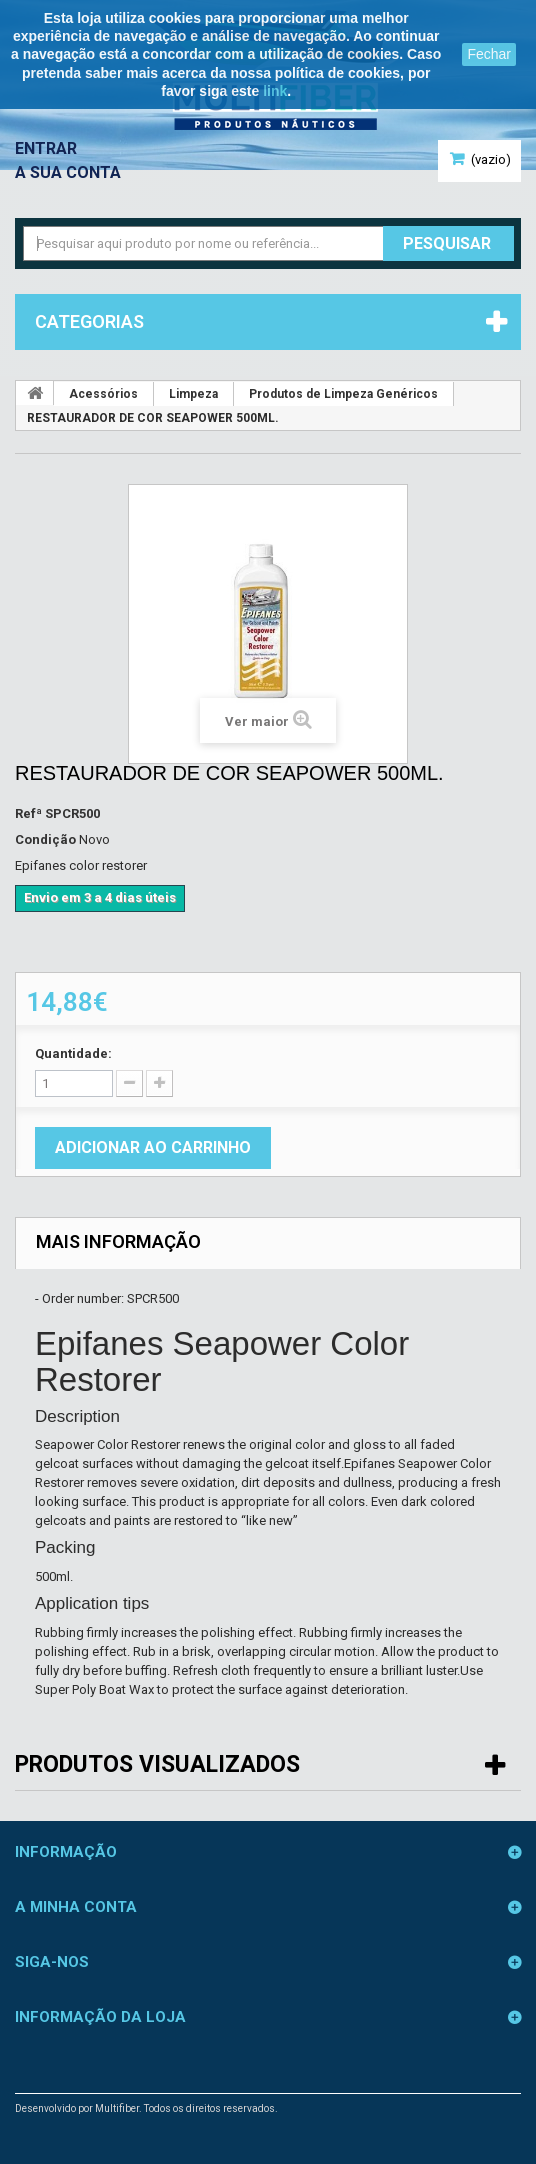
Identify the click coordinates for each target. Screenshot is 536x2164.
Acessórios (103, 394)
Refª (28, 813)
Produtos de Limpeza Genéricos (343, 394)
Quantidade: (73, 1053)
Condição (45, 839)
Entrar (46, 148)
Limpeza (193, 394)
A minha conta (76, 1907)
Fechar (489, 54)
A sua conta (68, 172)
